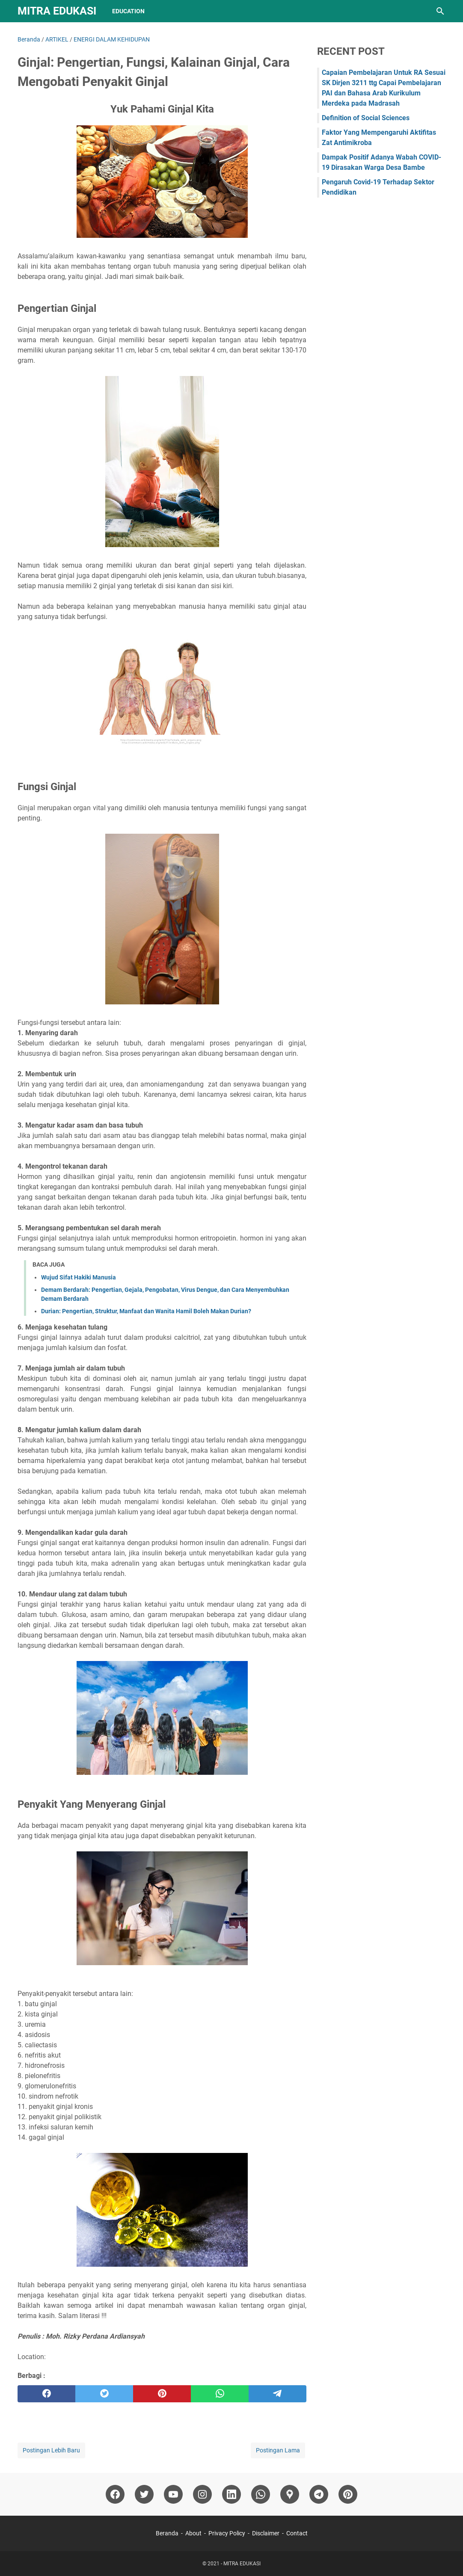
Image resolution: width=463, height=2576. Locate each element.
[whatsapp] (220, 2393)
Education (128, 11)
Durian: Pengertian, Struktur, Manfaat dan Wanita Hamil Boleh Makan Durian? (146, 1311)
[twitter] (104, 2393)
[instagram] (202, 2494)
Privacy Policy (226, 2533)
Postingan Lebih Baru (51, 2450)
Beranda (167, 2533)
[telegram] (277, 2393)
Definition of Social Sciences (366, 118)
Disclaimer (265, 2533)
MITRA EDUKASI (57, 11)
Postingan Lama (278, 2450)
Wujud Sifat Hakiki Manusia (78, 1277)
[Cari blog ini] (440, 11)
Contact (297, 2533)
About (193, 2533)
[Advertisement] (381, 268)
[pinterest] (162, 2393)
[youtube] (173, 2494)
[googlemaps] (289, 2494)
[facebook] (46, 2393)
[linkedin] (231, 2494)
